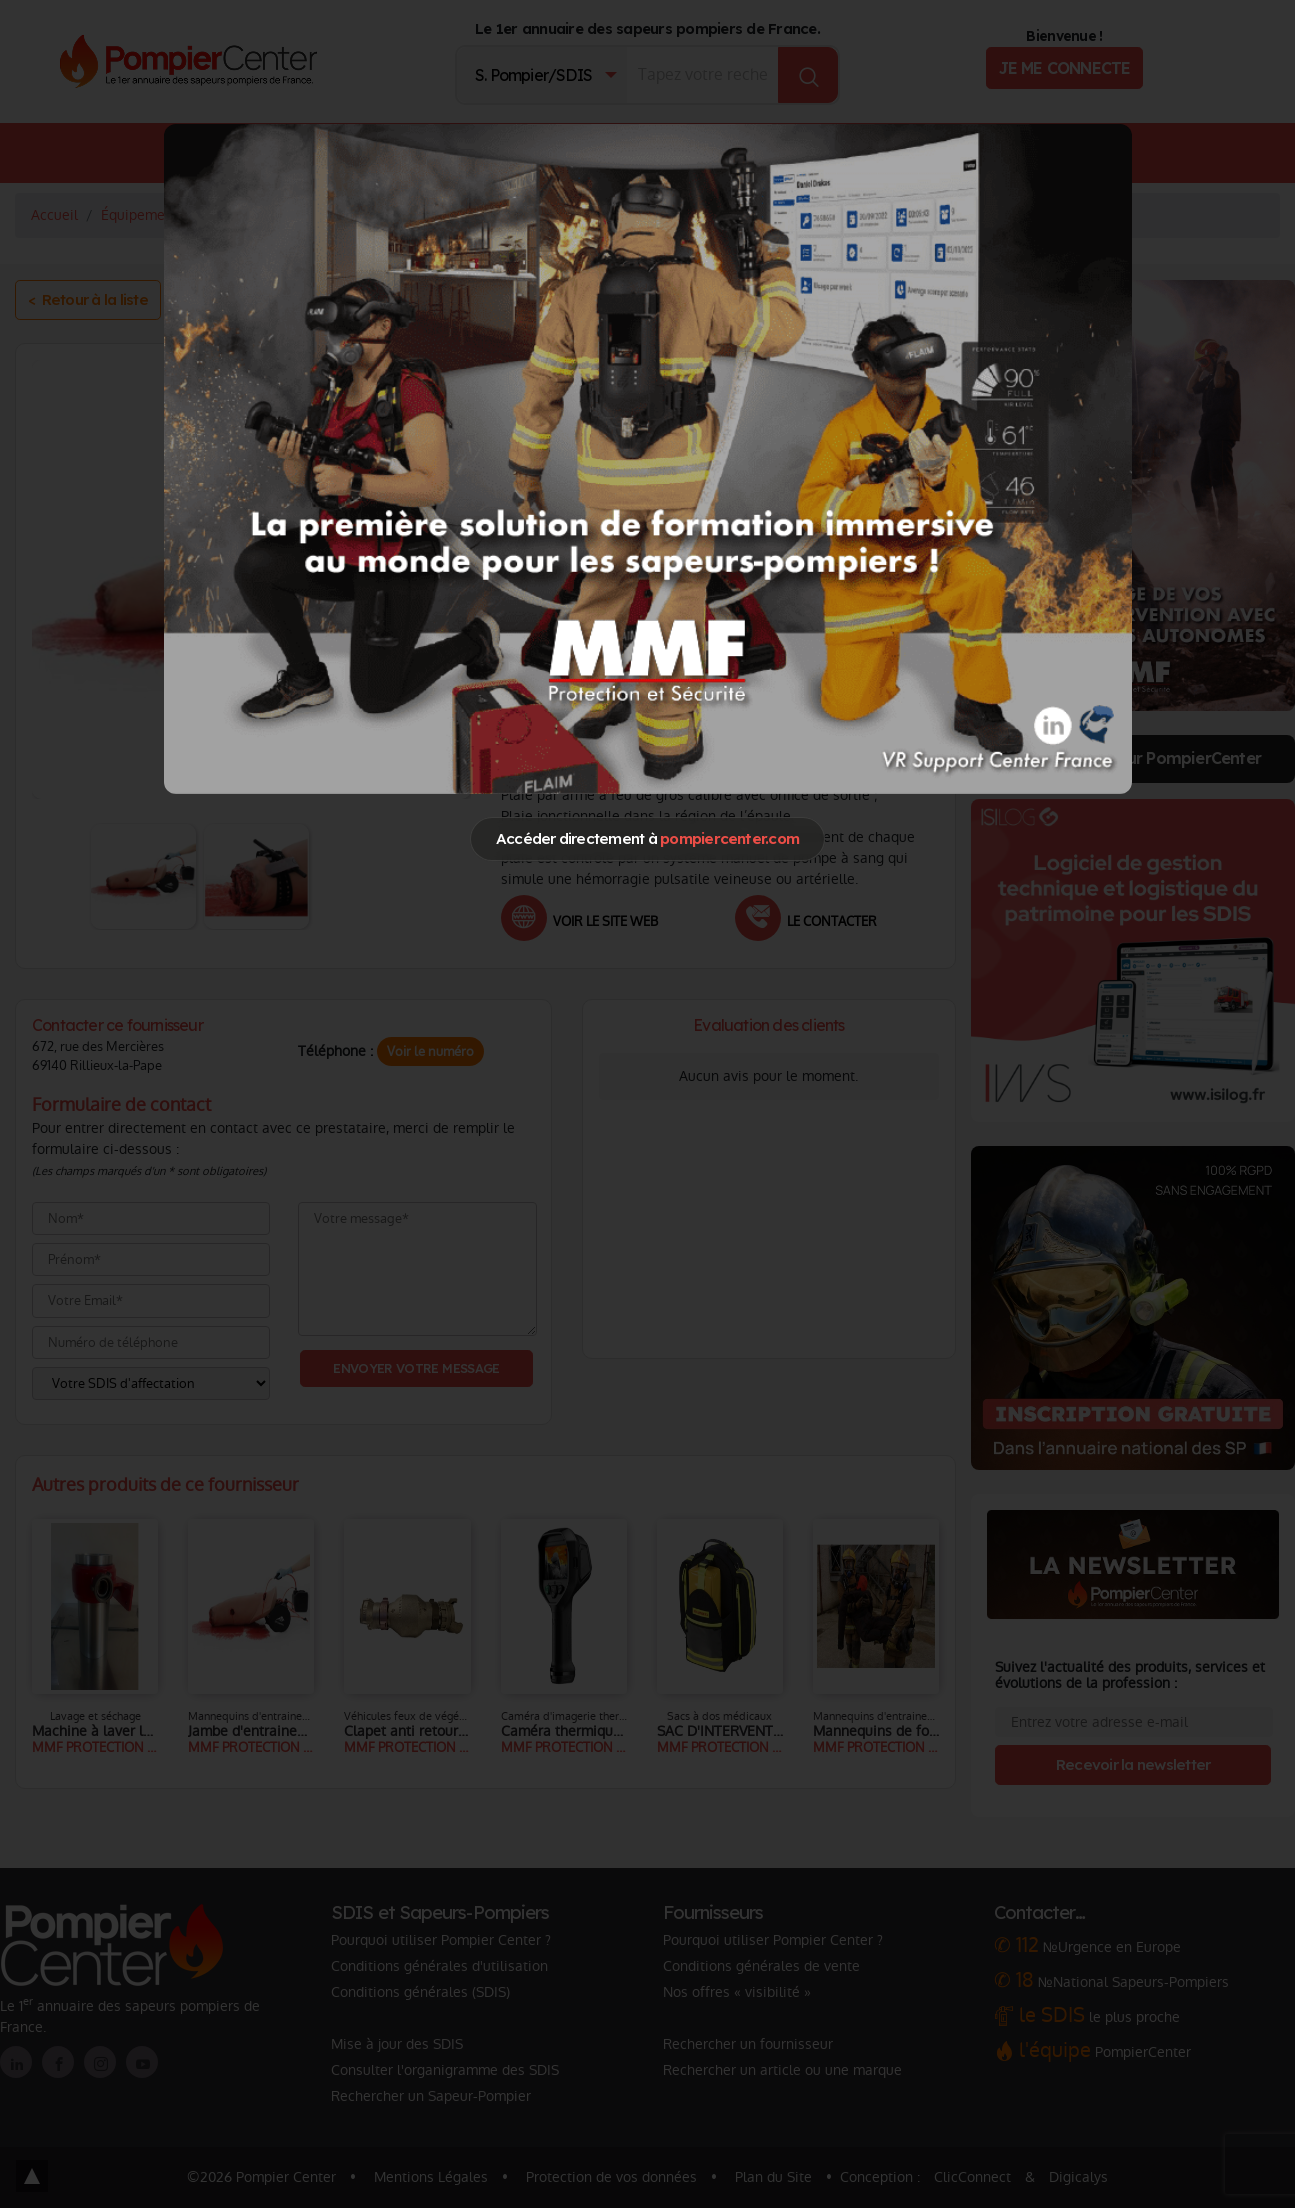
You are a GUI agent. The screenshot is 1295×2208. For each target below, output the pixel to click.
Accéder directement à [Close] (647, 838)
